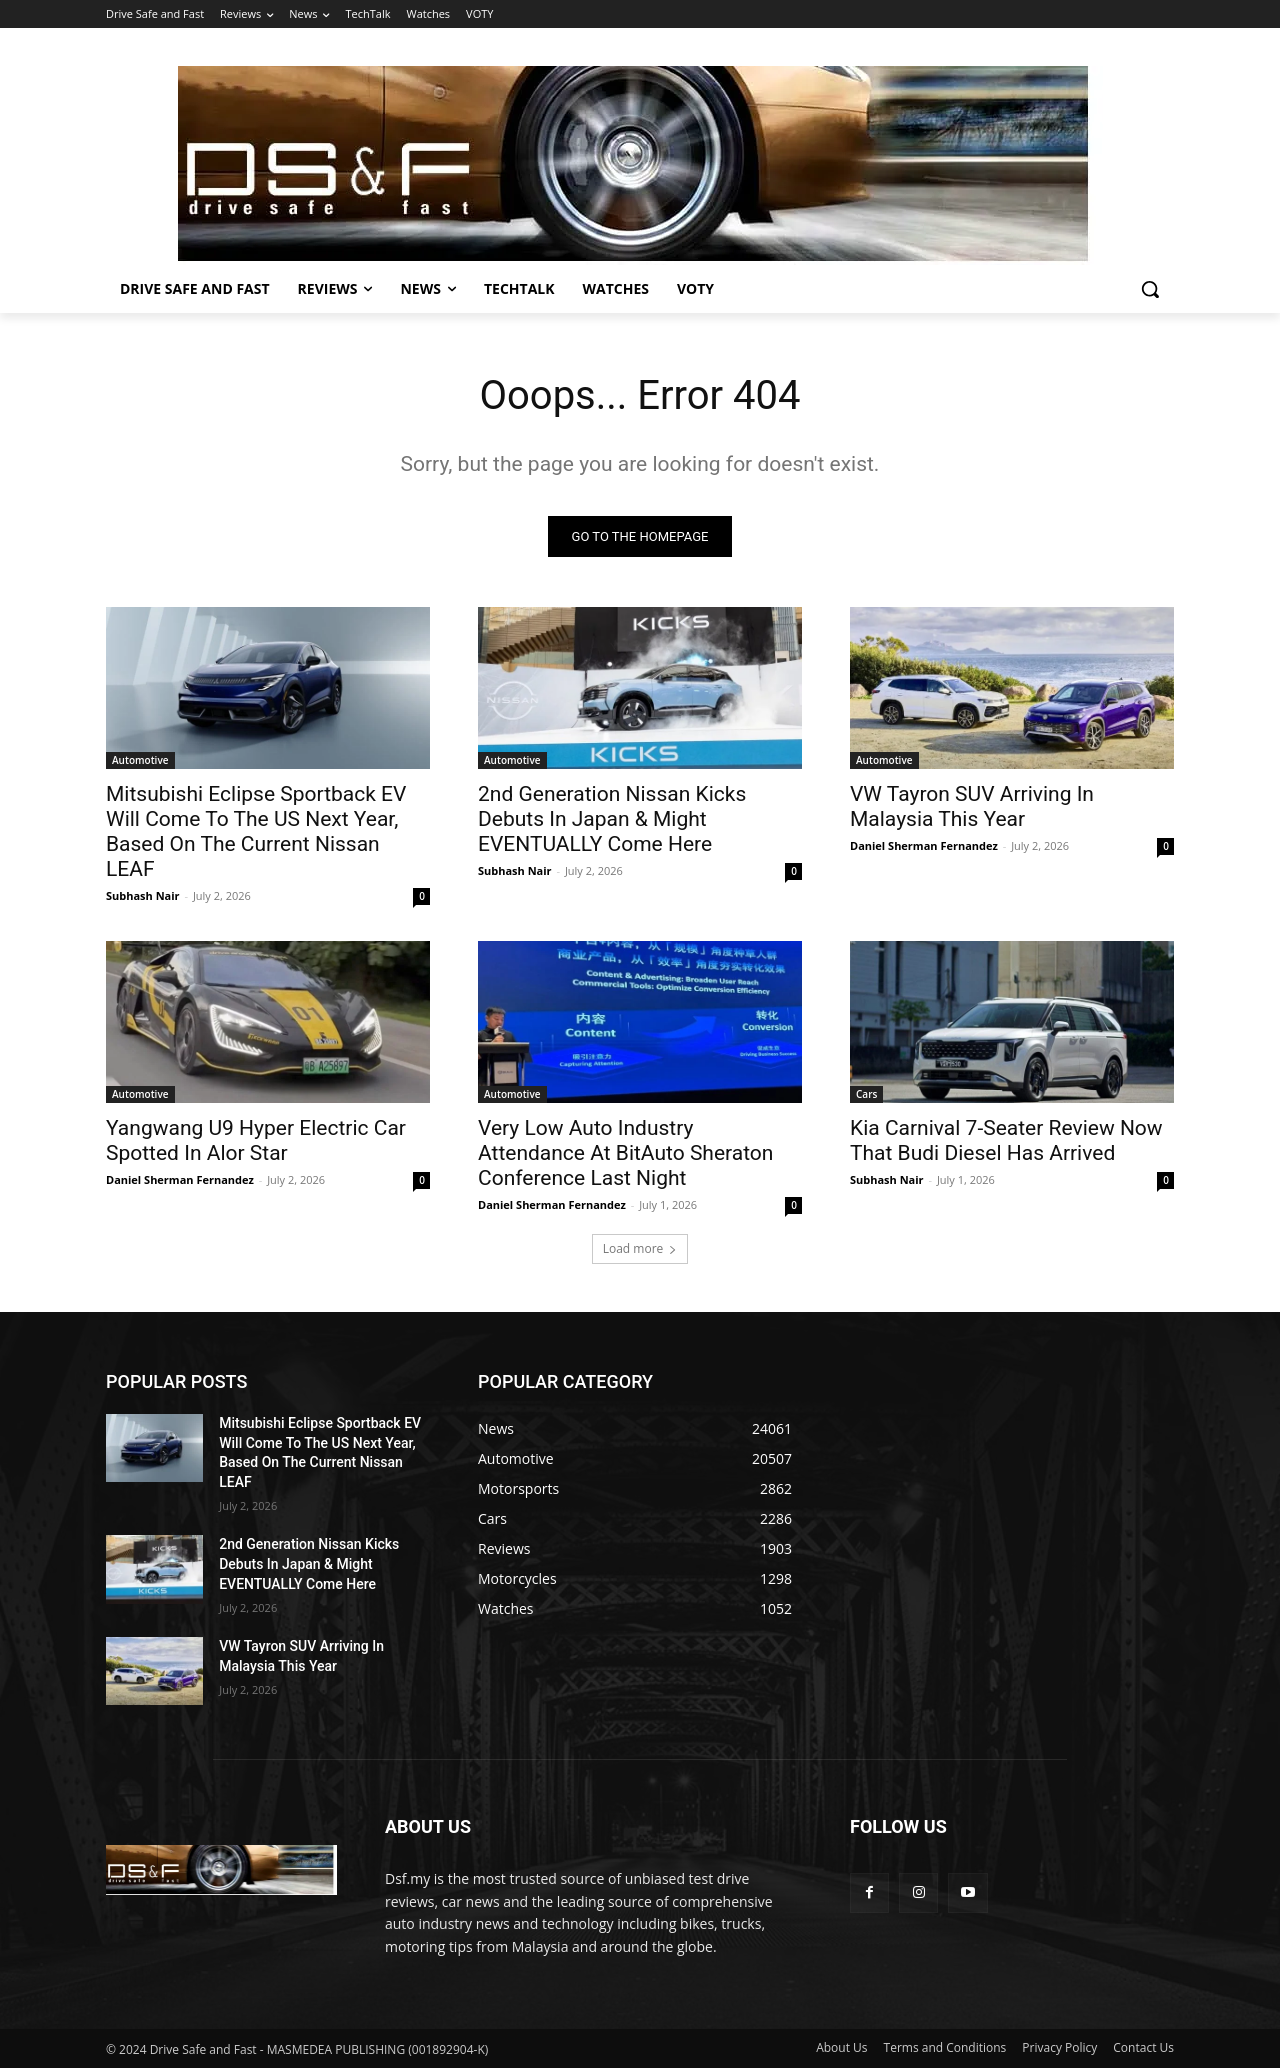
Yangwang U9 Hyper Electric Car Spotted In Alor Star (256, 1140)
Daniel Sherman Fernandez (924, 845)
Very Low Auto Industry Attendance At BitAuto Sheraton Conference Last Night (625, 1153)
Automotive (140, 760)
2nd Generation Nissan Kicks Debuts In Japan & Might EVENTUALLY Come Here (612, 819)
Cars (866, 1094)
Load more (640, 1248)
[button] (1150, 289)
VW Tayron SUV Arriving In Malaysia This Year (972, 806)
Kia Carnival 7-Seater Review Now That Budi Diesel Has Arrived (1006, 1140)
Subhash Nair (143, 895)
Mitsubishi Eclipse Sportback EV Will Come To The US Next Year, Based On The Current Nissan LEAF (256, 831)
